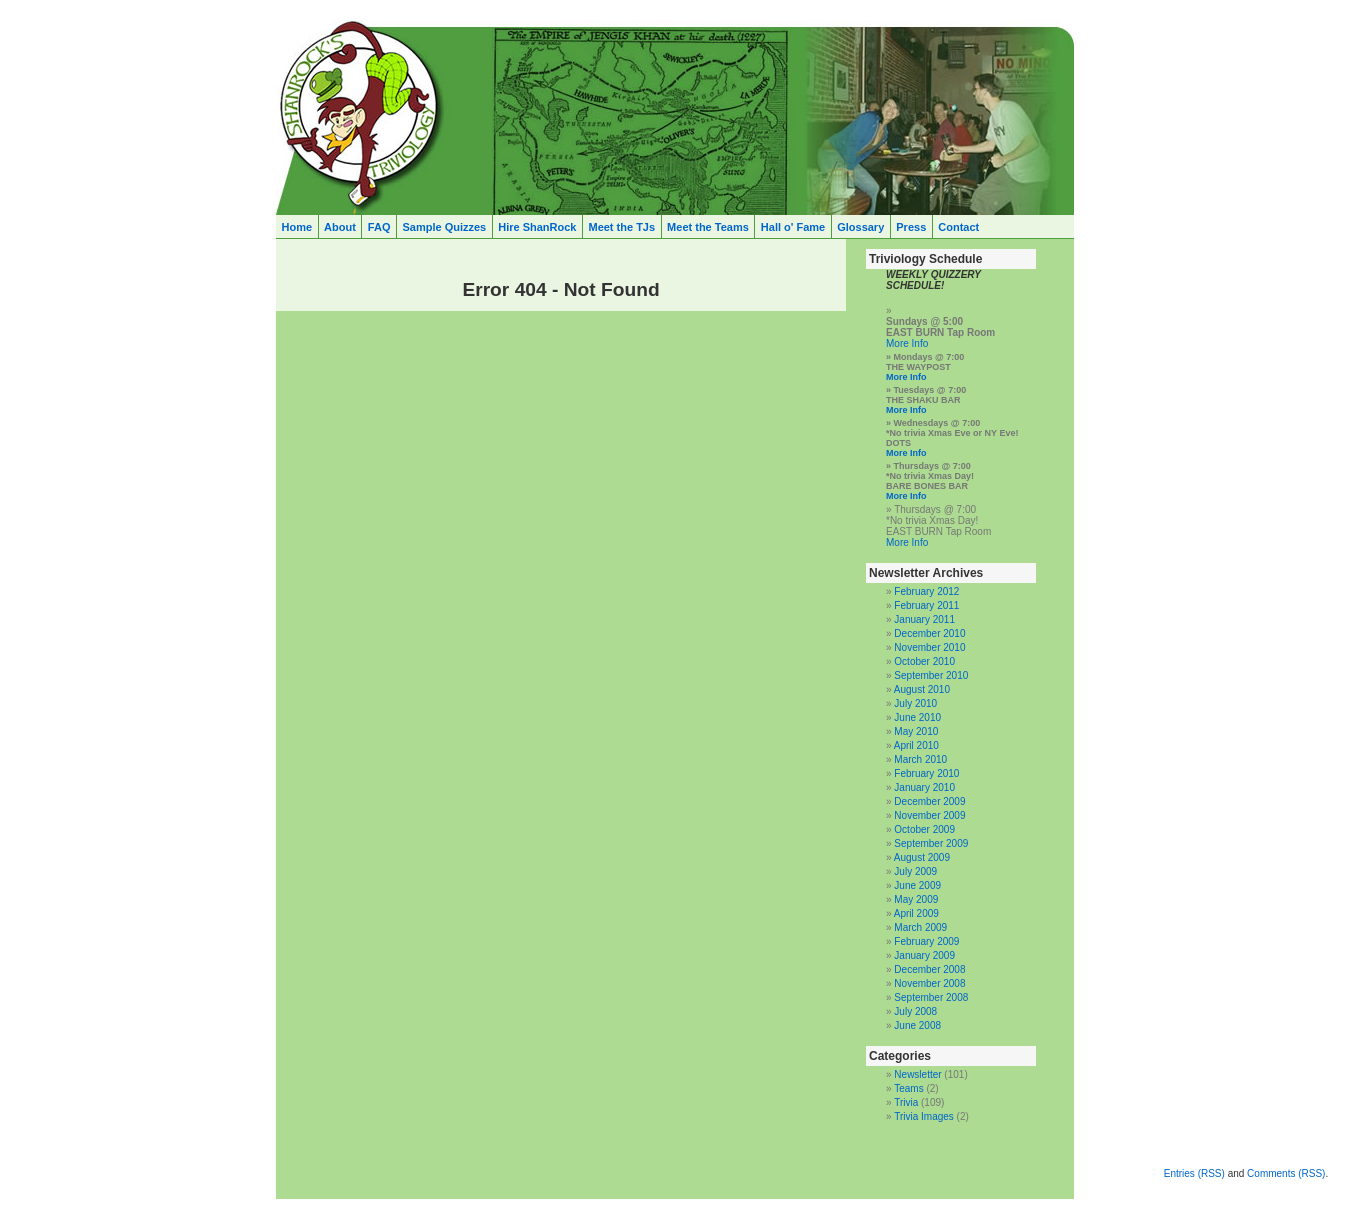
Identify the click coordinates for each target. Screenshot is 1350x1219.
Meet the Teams (708, 227)
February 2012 (926, 591)
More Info (907, 343)
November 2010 (929, 647)
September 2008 (931, 997)
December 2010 (929, 633)
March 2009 (920, 927)
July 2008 (915, 1011)
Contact (958, 227)
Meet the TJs (621, 227)
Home (297, 227)
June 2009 (917, 885)
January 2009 (924, 955)
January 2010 (924, 787)
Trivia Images (924, 1116)
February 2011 (926, 605)
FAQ (379, 227)
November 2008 (929, 983)
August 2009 (922, 857)
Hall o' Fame (793, 227)
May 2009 (916, 899)
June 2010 (917, 717)
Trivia (906, 1102)
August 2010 (922, 689)
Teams (908, 1088)
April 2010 (916, 745)
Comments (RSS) (1286, 1173)
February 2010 (926, 773)
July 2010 (915, 703)
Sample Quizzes (444, 227)
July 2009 (915, 871)
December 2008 (929, 969)
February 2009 (926, 941)
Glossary (860, 227)
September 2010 (931, 675)
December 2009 (929, 801)
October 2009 (924, 829)
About (340, 227)
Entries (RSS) (1194, 1173)
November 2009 (929, 815)
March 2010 (920, 759)
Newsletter (917, 1074)
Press (911, 227)
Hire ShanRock (537, 227)
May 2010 (916, 731)
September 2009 (931, 843)
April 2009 (916, 913)
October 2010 (924, 661)
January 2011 (924, 619)
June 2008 (917, 1025)
